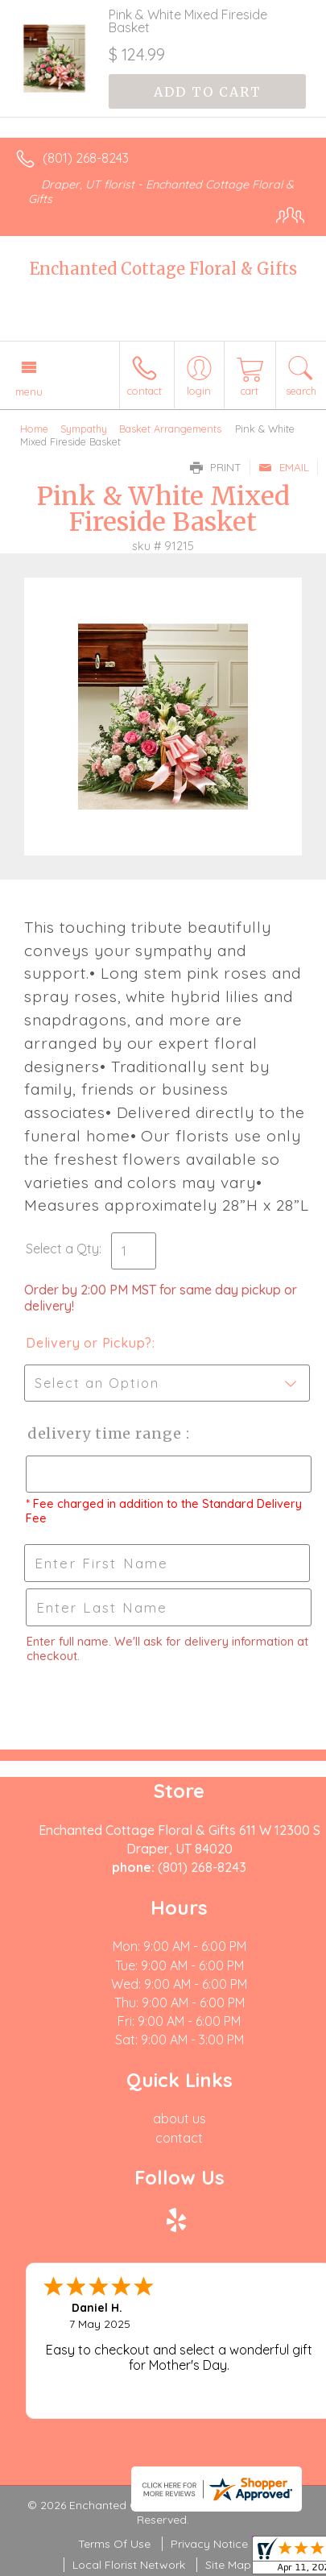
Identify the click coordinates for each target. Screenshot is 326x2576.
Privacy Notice (209, 2544)
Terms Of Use (114, 2544)
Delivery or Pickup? (89, 1343)
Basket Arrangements (170, 428)
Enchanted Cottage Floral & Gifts (163, 269)
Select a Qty (62, 1248)
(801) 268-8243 (86, 158)
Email (283, 467)
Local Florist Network (128, 2564)
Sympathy (83, 428)
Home (34, 428)
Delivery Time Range (105, 1433)
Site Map (228, 2564)
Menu (29, 391)
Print (215, 467)
